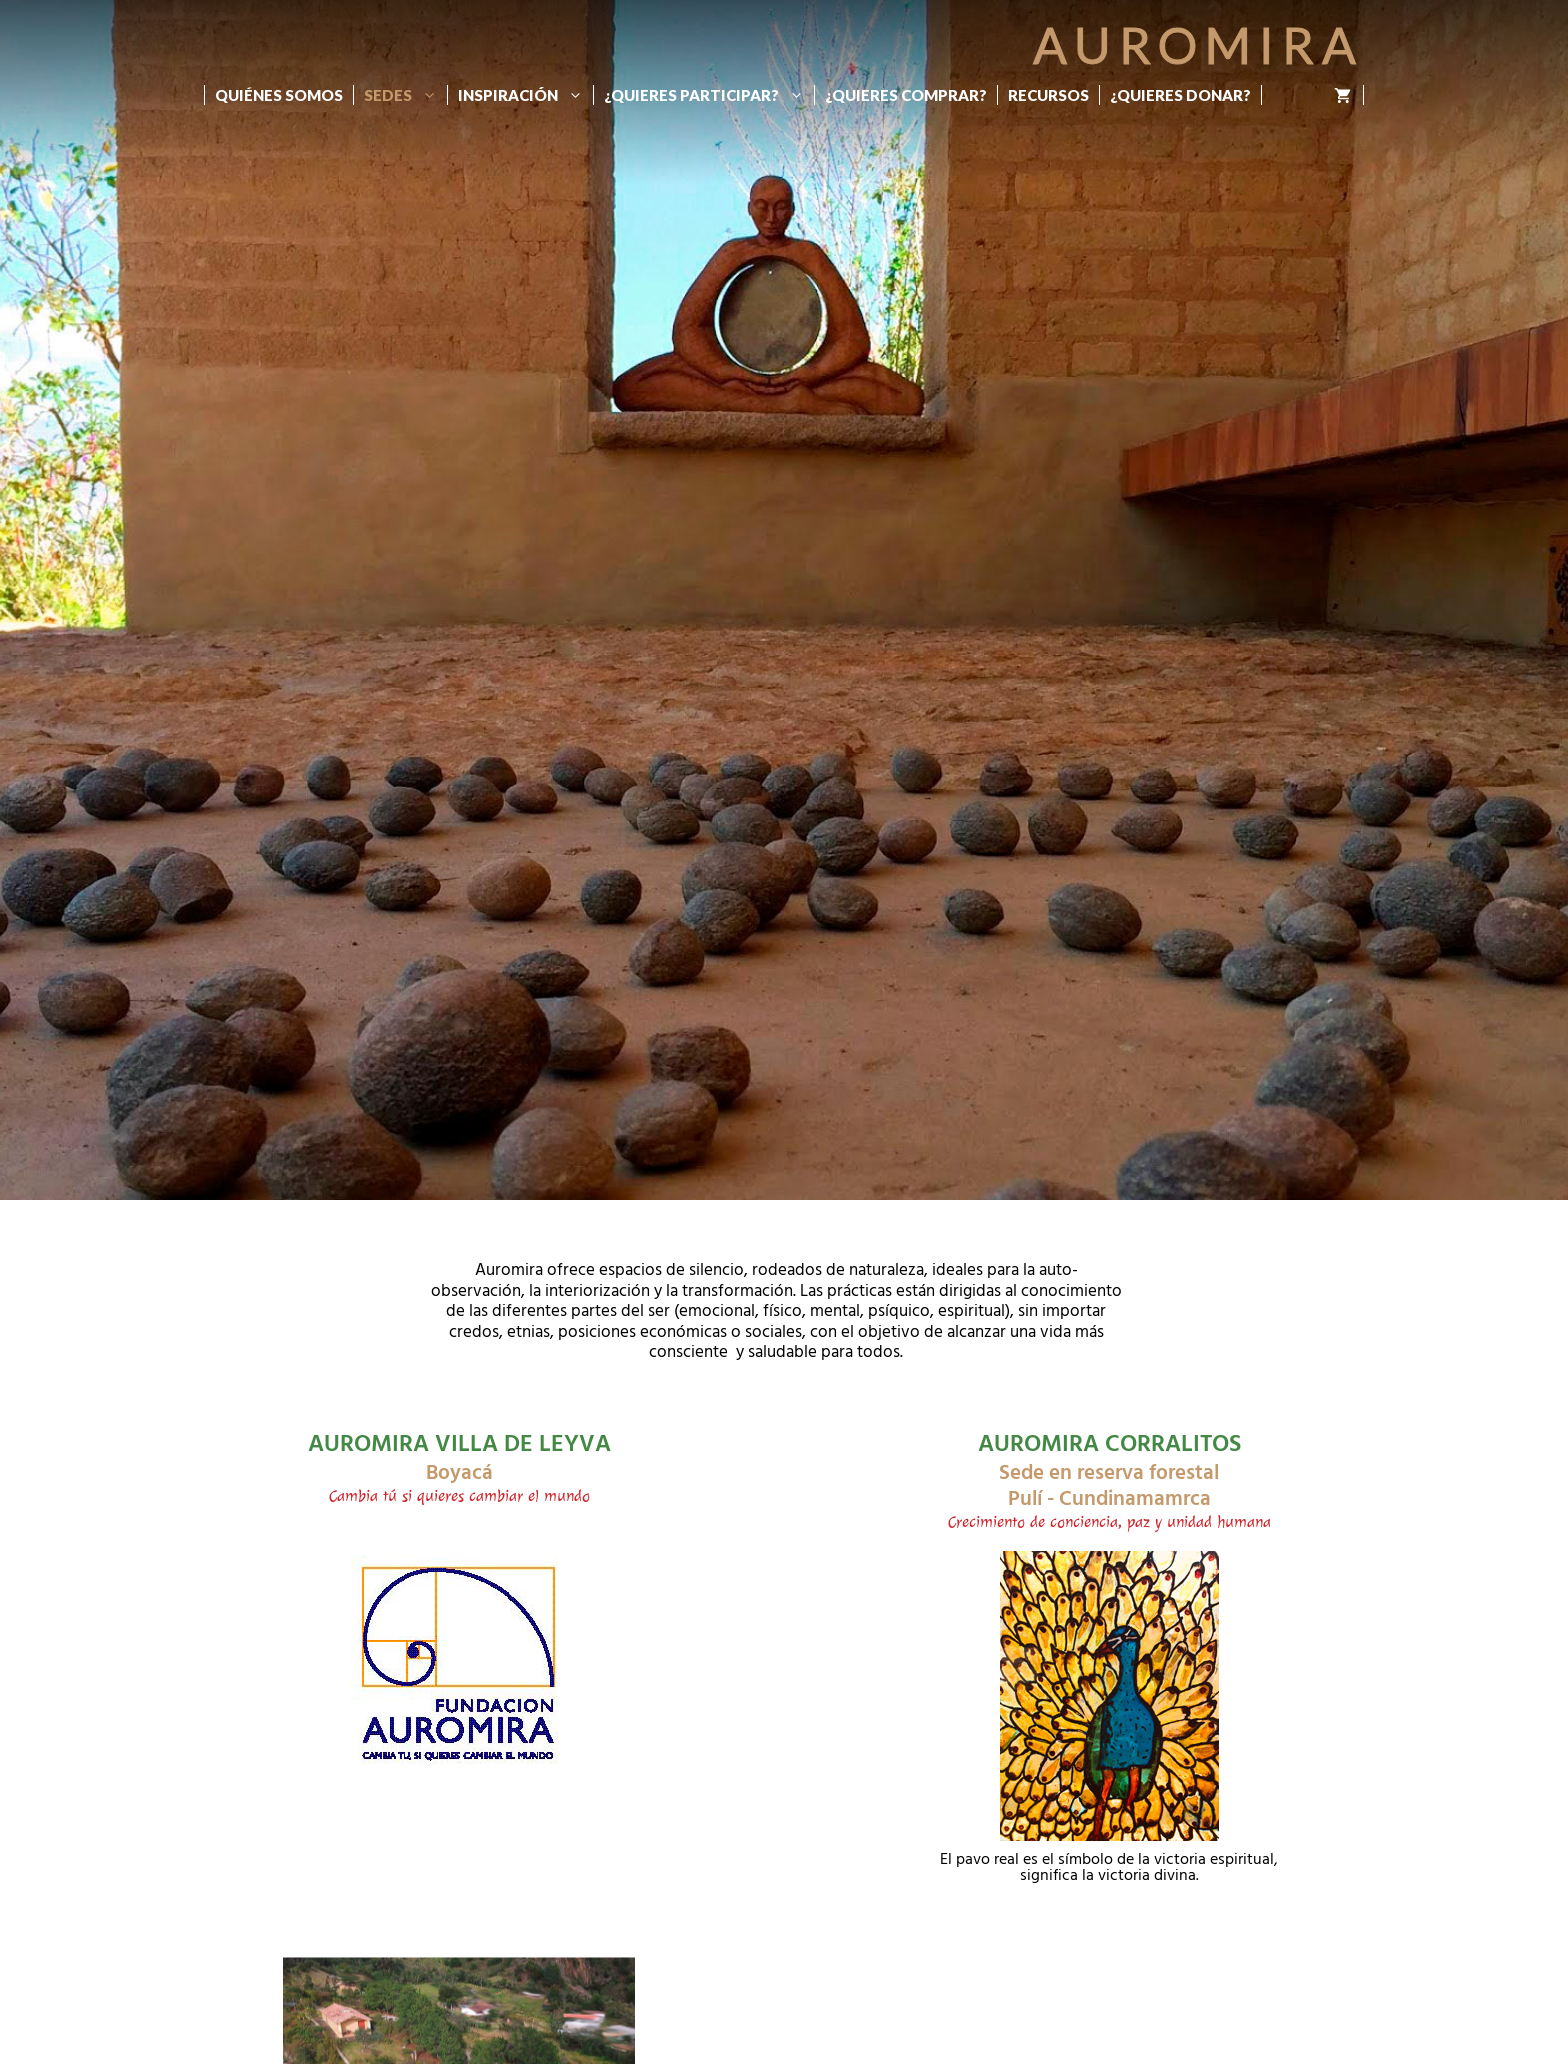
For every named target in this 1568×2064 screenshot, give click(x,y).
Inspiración (525, 95)
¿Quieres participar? (709, 95)
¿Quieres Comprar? (906, 95)
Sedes (405, 95)
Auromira (1198, 45)
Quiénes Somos (279, 95)
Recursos (1048, 95)
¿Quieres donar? (1180, 95)
